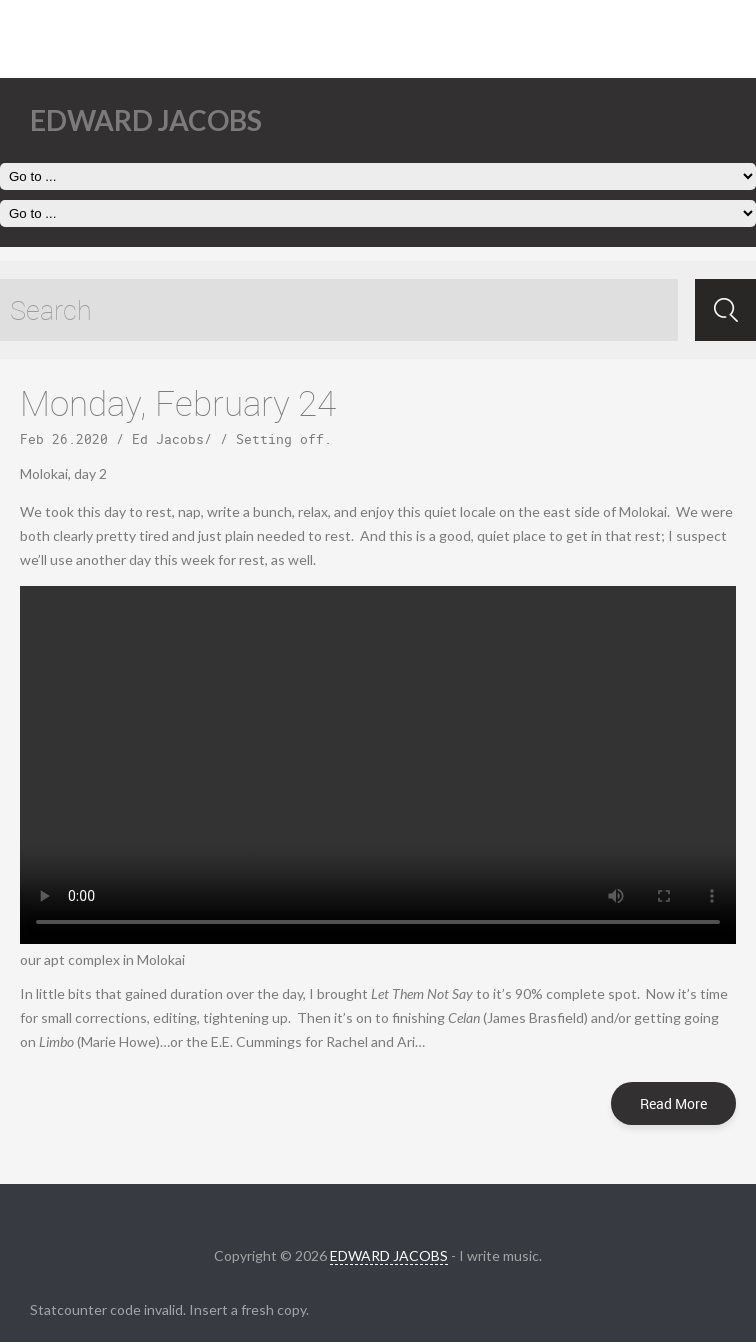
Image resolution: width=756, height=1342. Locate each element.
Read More (673, 1103)
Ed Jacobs (168, 439)
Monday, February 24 (178, 402)
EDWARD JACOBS (389, 1255)
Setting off (280, 439)
